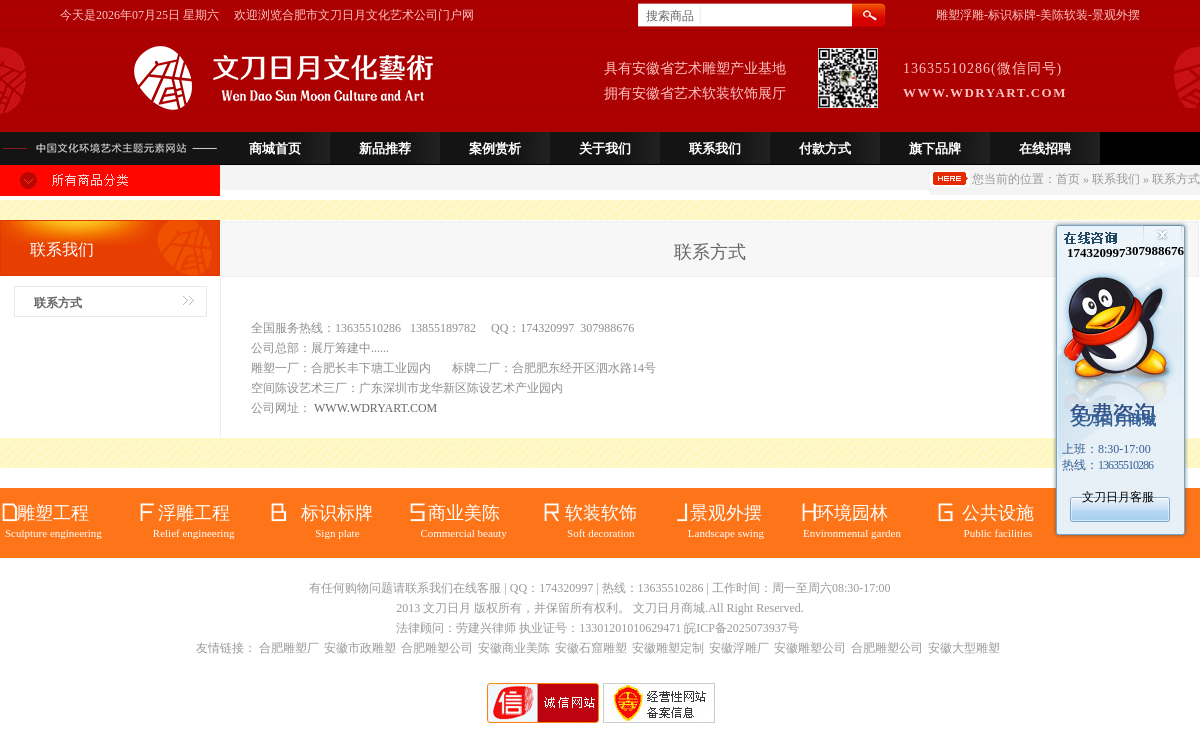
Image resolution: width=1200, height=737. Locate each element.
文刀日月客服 (1118, 497)
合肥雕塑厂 (289, 648)
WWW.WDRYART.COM (375, 408)
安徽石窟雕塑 (591, 648)
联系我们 (715, 148)
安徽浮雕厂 (739, 648)
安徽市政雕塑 (360, 648)
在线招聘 (1045, 148)
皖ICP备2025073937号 (741, 628)
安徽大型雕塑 (964, 648)
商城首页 (275, 148)
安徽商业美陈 (514, 648)
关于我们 (605, 148)
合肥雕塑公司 (437, 648)
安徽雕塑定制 (668, 648)
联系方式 (58, 303)
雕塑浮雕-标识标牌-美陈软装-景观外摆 (1038, 15)
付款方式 (825, 148)
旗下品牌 (935, 148)
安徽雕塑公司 (810, 648)
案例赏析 (495, 148)
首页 (1068, 179)
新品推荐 (385, 148)
